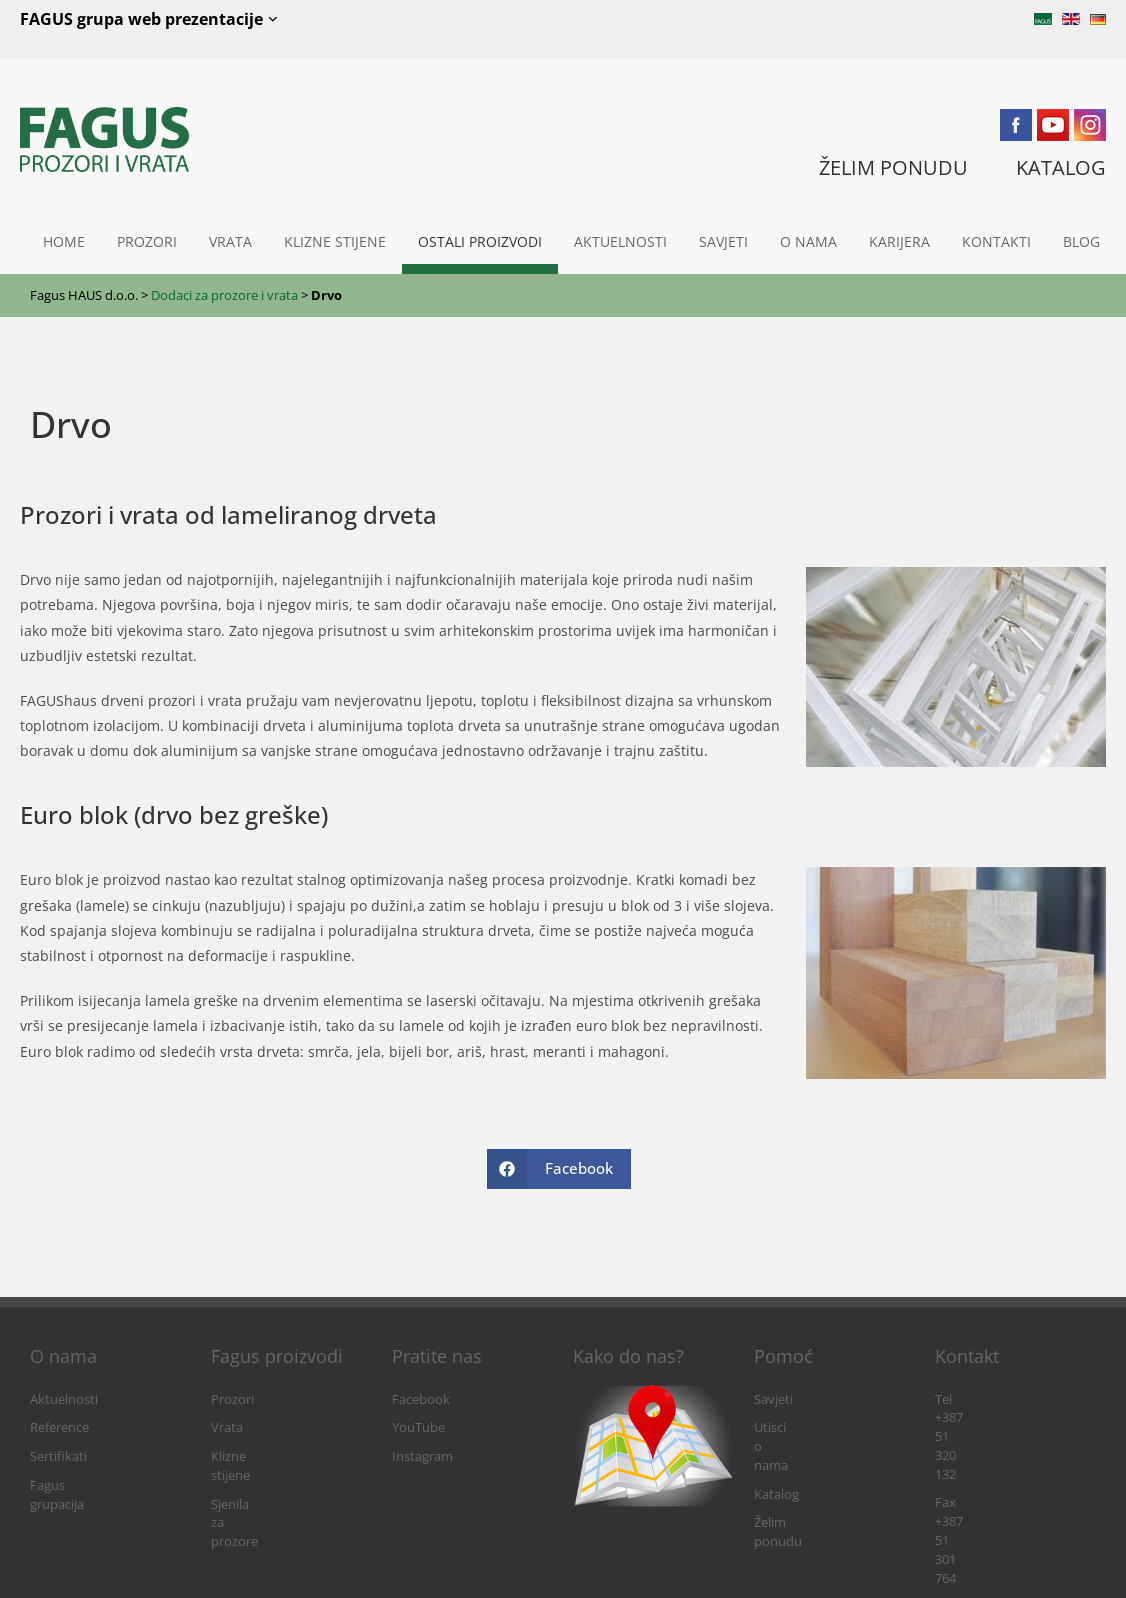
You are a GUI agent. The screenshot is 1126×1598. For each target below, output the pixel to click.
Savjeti (723, 241)
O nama (808, 241)
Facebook (421, 1398)
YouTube (418, 1427)
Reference (59, 1427)
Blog (1081, 241)
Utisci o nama (794, 1427)
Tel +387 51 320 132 (991, 1398)
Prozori (147, 241)
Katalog (776, 1456)
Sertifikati (58, 1456)
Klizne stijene (335, 241)
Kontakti (996, 241)
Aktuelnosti (620, 241)
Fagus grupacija (76, 1485)
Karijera (899, 241)
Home (64, 241)
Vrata (230, 241)
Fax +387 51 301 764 (993, 1427)
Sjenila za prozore (263, 1485)
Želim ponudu (795, 1485)
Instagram (422, 1456)
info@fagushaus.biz (993, 1456)
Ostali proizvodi (480, 241)
